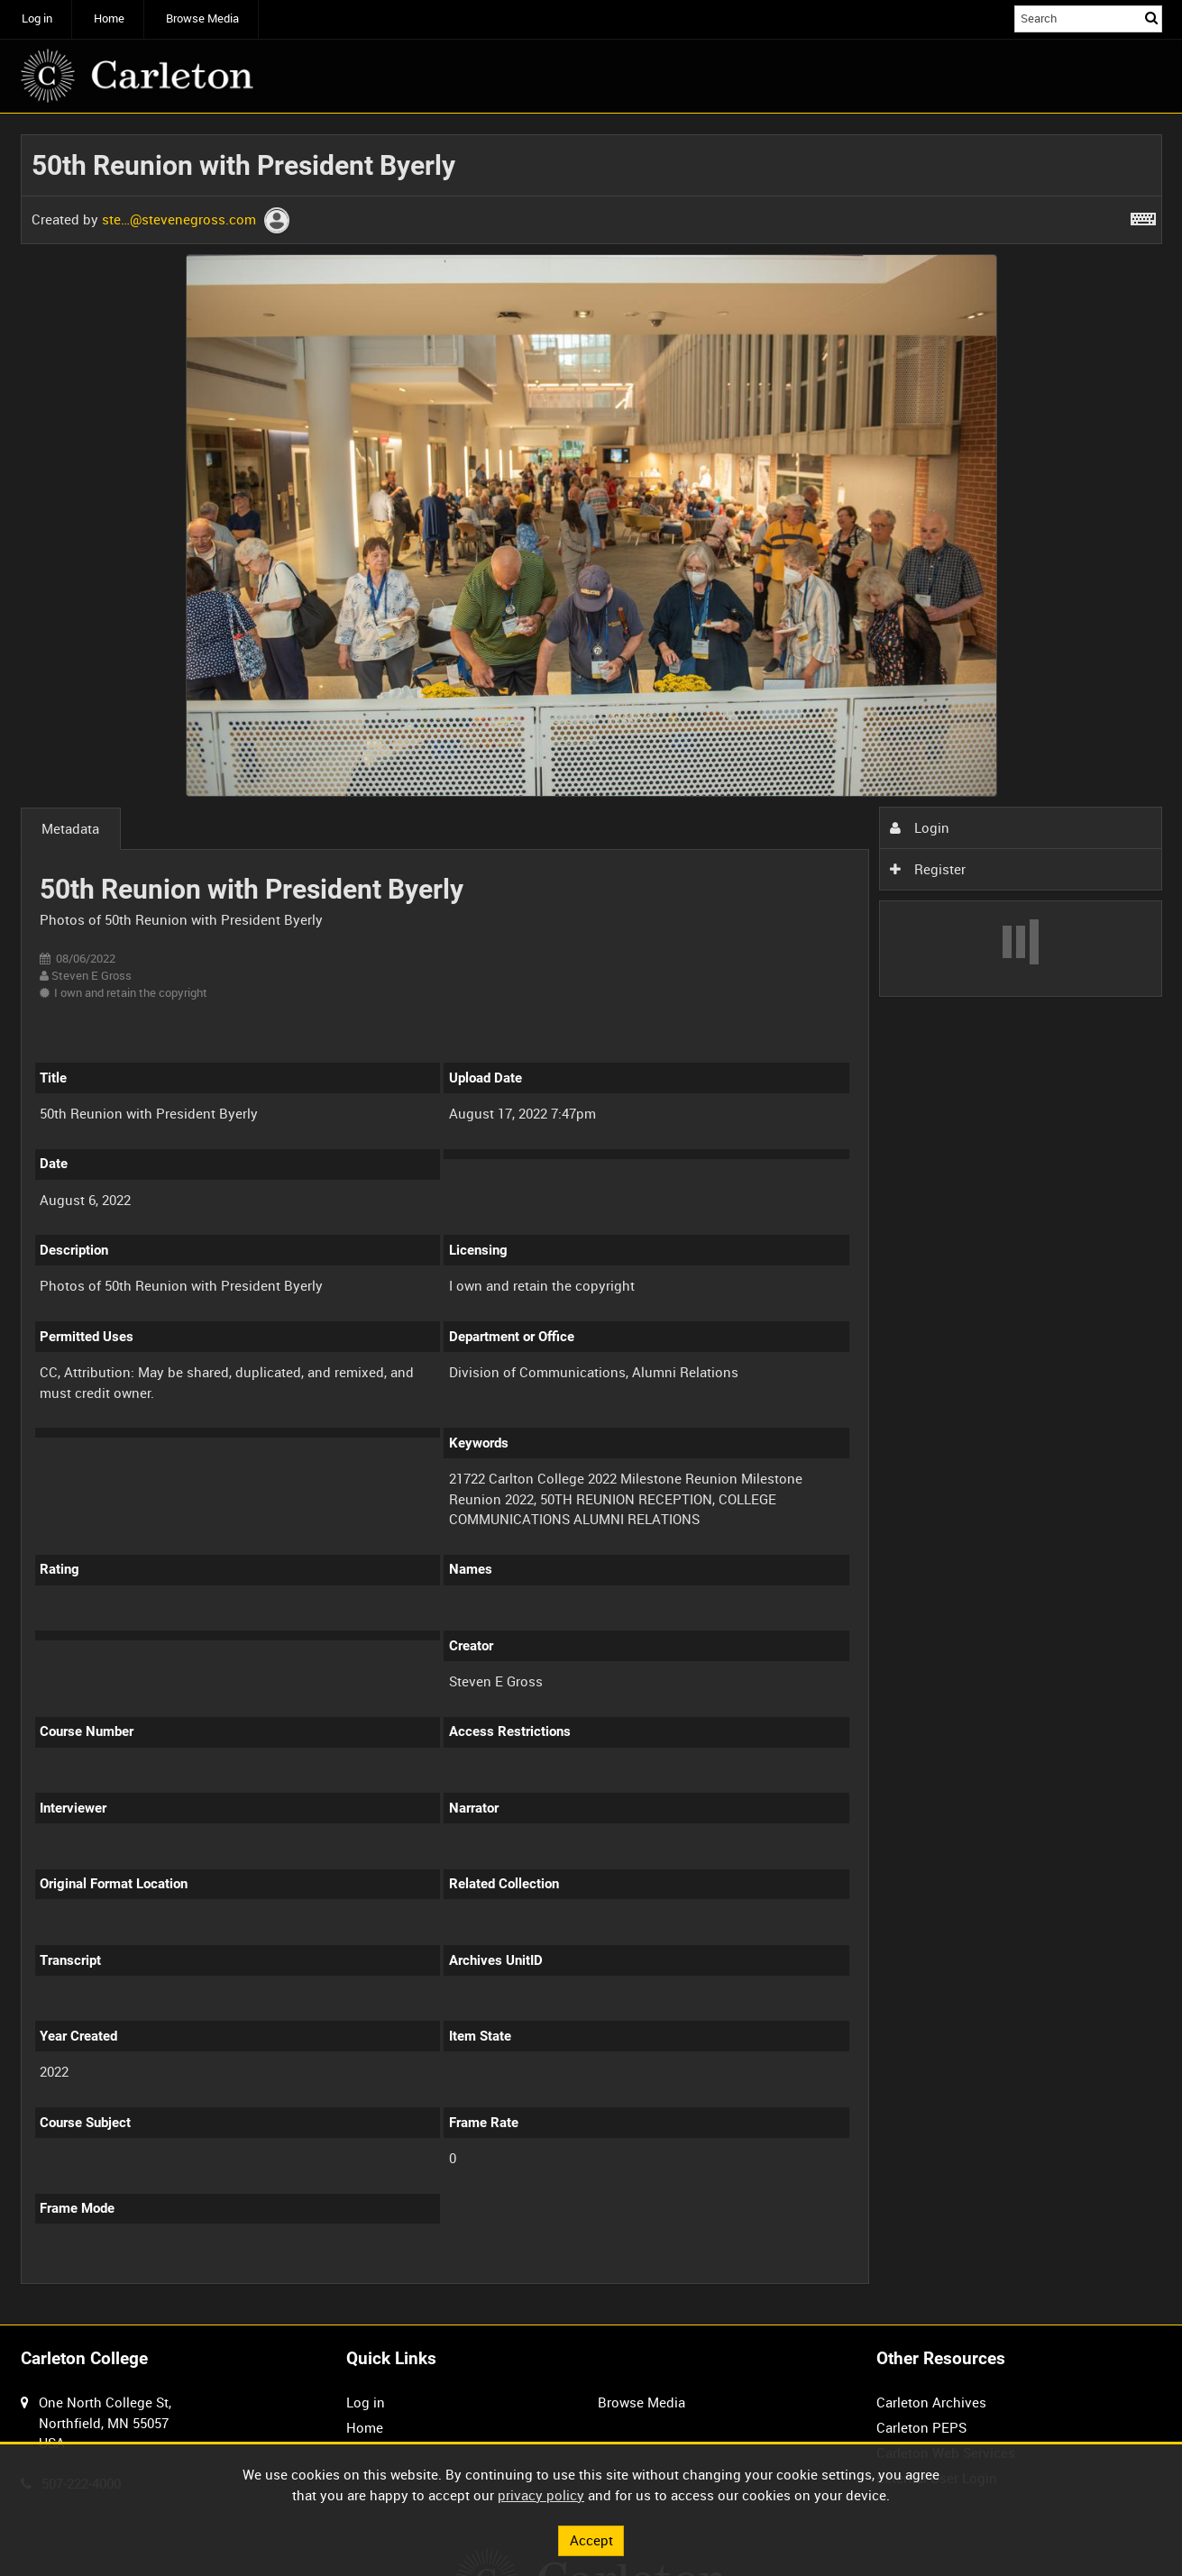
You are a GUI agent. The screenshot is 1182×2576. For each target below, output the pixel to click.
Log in (37, 18)
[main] (591, 1219)
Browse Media (202, 18)
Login (919, 827)
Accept (591, 2540)
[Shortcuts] (1143, 215)
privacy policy (541, 2495)
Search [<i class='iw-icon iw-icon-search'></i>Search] (1151, 17)
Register (928, 869)
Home (109, 18)
